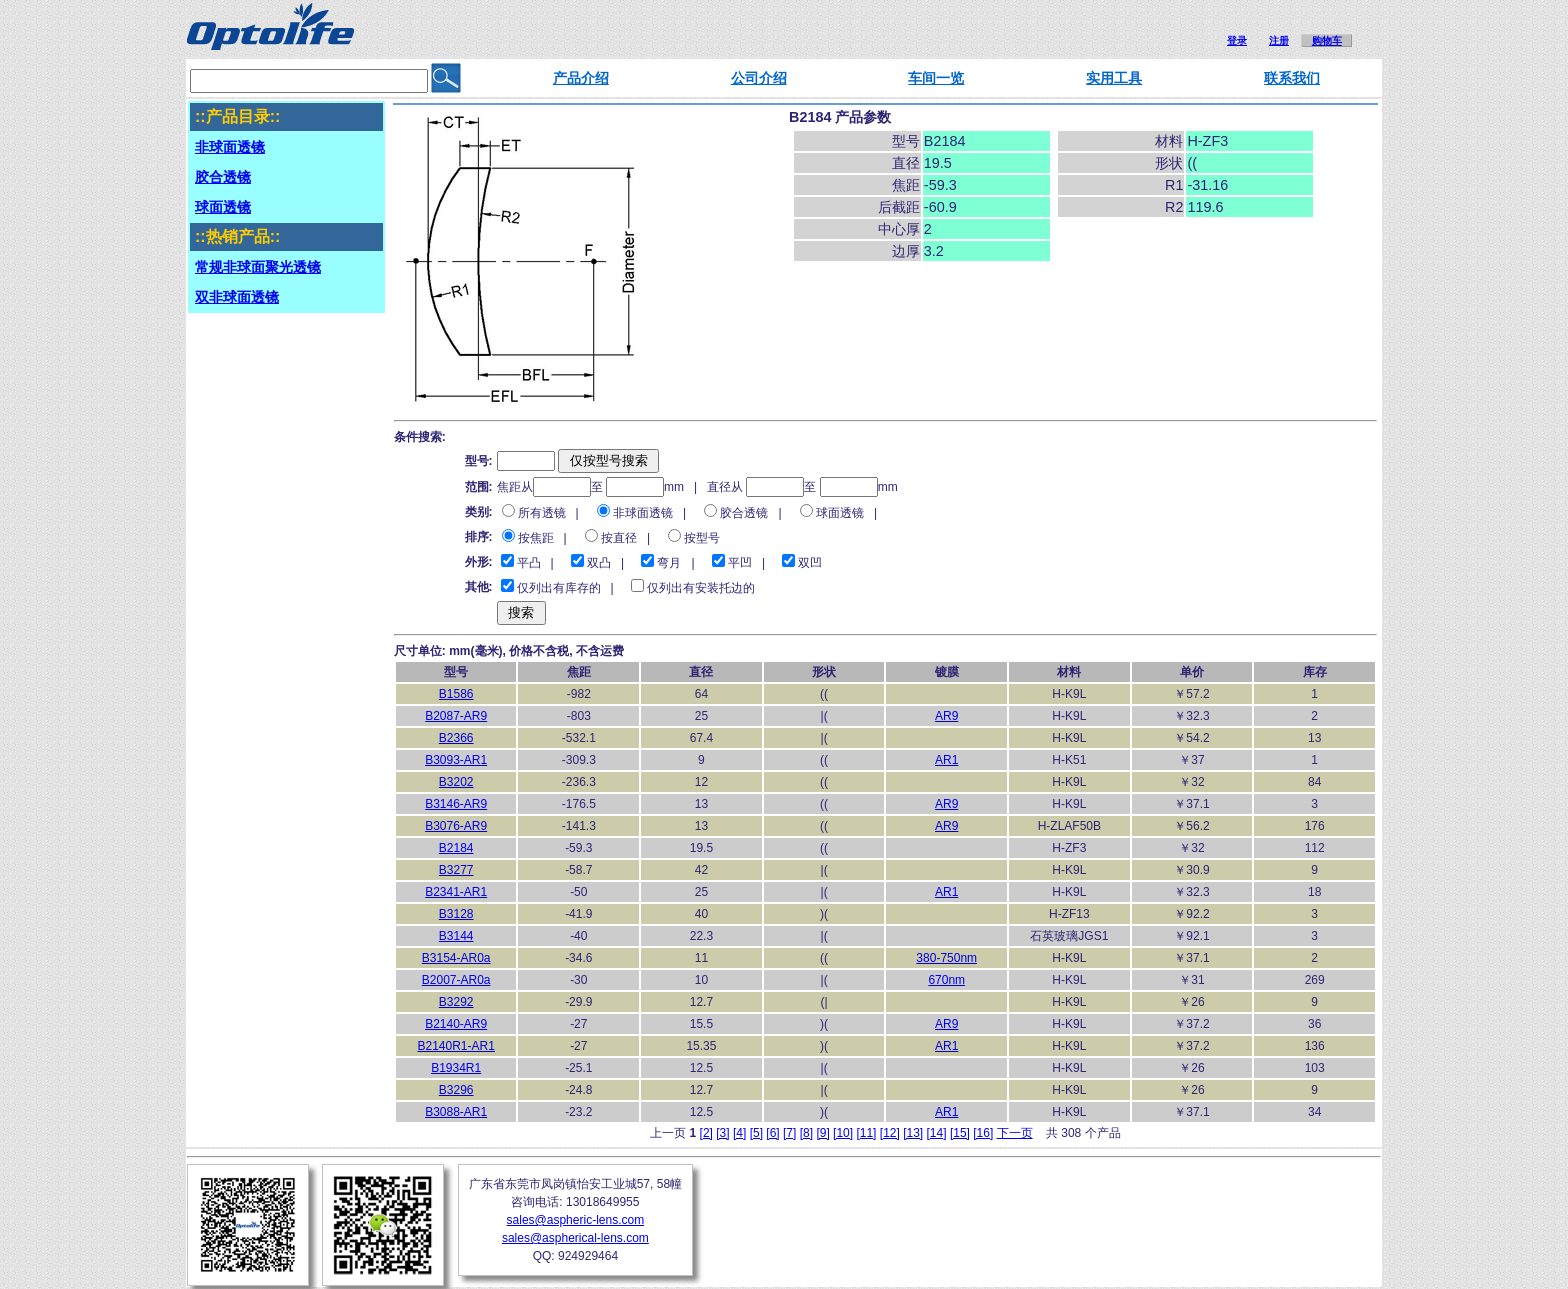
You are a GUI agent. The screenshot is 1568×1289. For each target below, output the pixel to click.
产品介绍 (581, 78)
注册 (1279, 40)
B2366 (456, 738)
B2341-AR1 (456, 892)
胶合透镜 (744, 513)
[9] (822, 1133)
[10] (843, 1133)
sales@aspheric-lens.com (576, 1220)
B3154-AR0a (456, 958)
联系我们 (1292, 78)
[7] (789, 1133)
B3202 (456, 782)
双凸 (599, 563)
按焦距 (536, 538)
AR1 (946, 760)
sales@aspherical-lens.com (575, 1238)
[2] (706, 1133)
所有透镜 (542, 513)
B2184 (456, 848)
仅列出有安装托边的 (701, 588)
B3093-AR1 (456, 760)
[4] (739, 1133)
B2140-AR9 (456, 1024)
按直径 (619, 538)
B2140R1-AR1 (455, 1046)
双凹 (810, 563)
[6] (772, 1133)
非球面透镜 (643, 513)
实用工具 (1114, 78)
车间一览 (936, 78)
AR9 (946, 716)
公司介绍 (759, 78)
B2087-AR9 (456, 716)
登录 (1237, 40)
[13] (913, 1133)
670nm (946, 980)
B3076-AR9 (456, 826)
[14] (937, 1133)
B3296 (456, 1090)
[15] (960, 1133)
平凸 (529, 563)
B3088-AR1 (456, 1112)
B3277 (456, 870)
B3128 (456, 914)
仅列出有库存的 (559, 588)
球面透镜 (840, 513)
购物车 (1327, 40)
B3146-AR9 (456, 804)
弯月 (669, 563)
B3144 (456, 936)
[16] (983, 1133)
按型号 (702, 538)
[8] (806, 1133)
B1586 (456, 694)
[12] (890, 1133)
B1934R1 (456, 1068)
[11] (866, 1133)
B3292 (456, 1002)
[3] (722, 1133)
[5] (756, 1133)
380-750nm (946, 958)
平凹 (740, 563)
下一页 (1015, 1133)
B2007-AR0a (456, 980)
